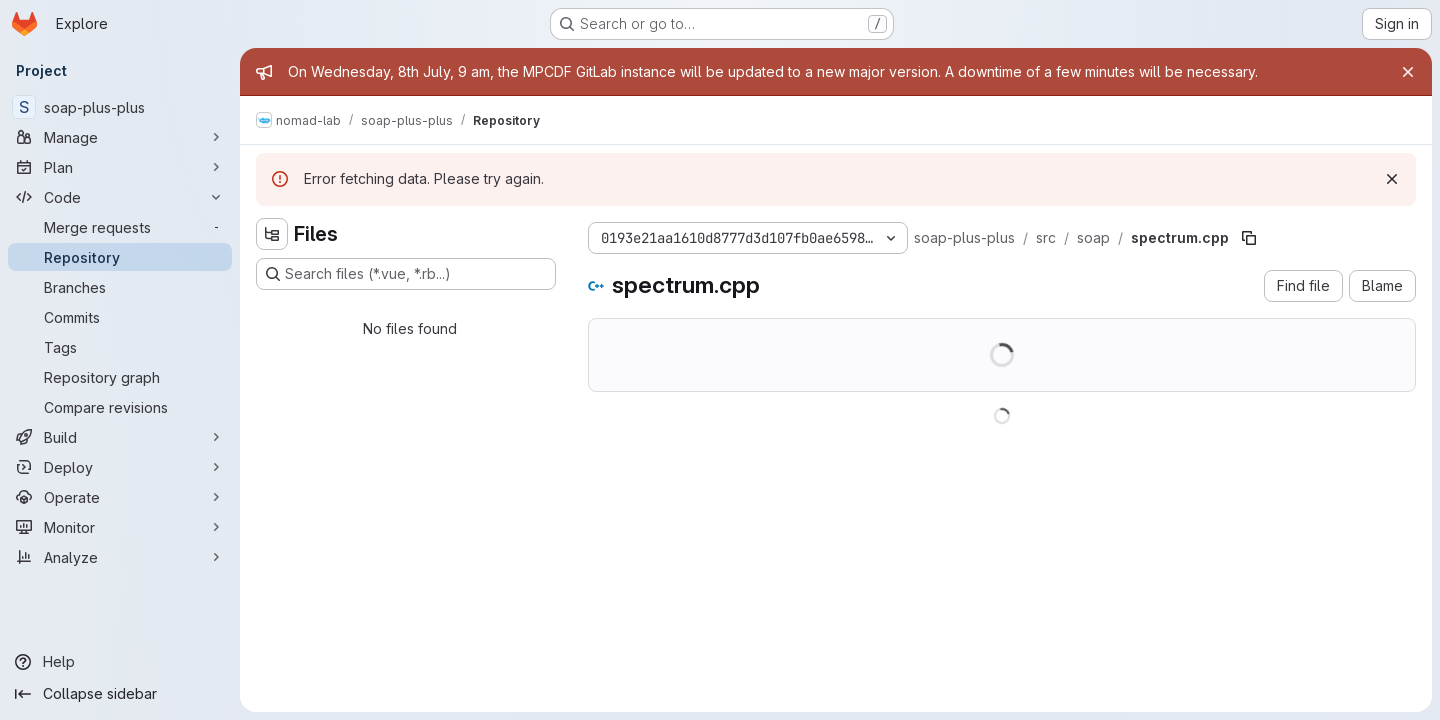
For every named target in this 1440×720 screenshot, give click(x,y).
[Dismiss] (1392, 179)
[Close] (1408, 72)
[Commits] (120, 317)
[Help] (120, 662)
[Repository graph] (120, 377)
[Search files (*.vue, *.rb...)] (406, 274)
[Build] (120, 437)
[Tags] (120, 347)
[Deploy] (120, 467)
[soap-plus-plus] (120, 107)
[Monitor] (120, 527)
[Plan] (120, 167)
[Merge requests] (120, 227)
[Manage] (120, 137)
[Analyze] (120, 557)
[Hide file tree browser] (272, 234)
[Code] (120, 197)
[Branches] (120, 287)
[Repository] (120, 257)
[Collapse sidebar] (120, 694)
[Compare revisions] (120, 407)
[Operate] (120, 497)
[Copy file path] (1249, 238)
